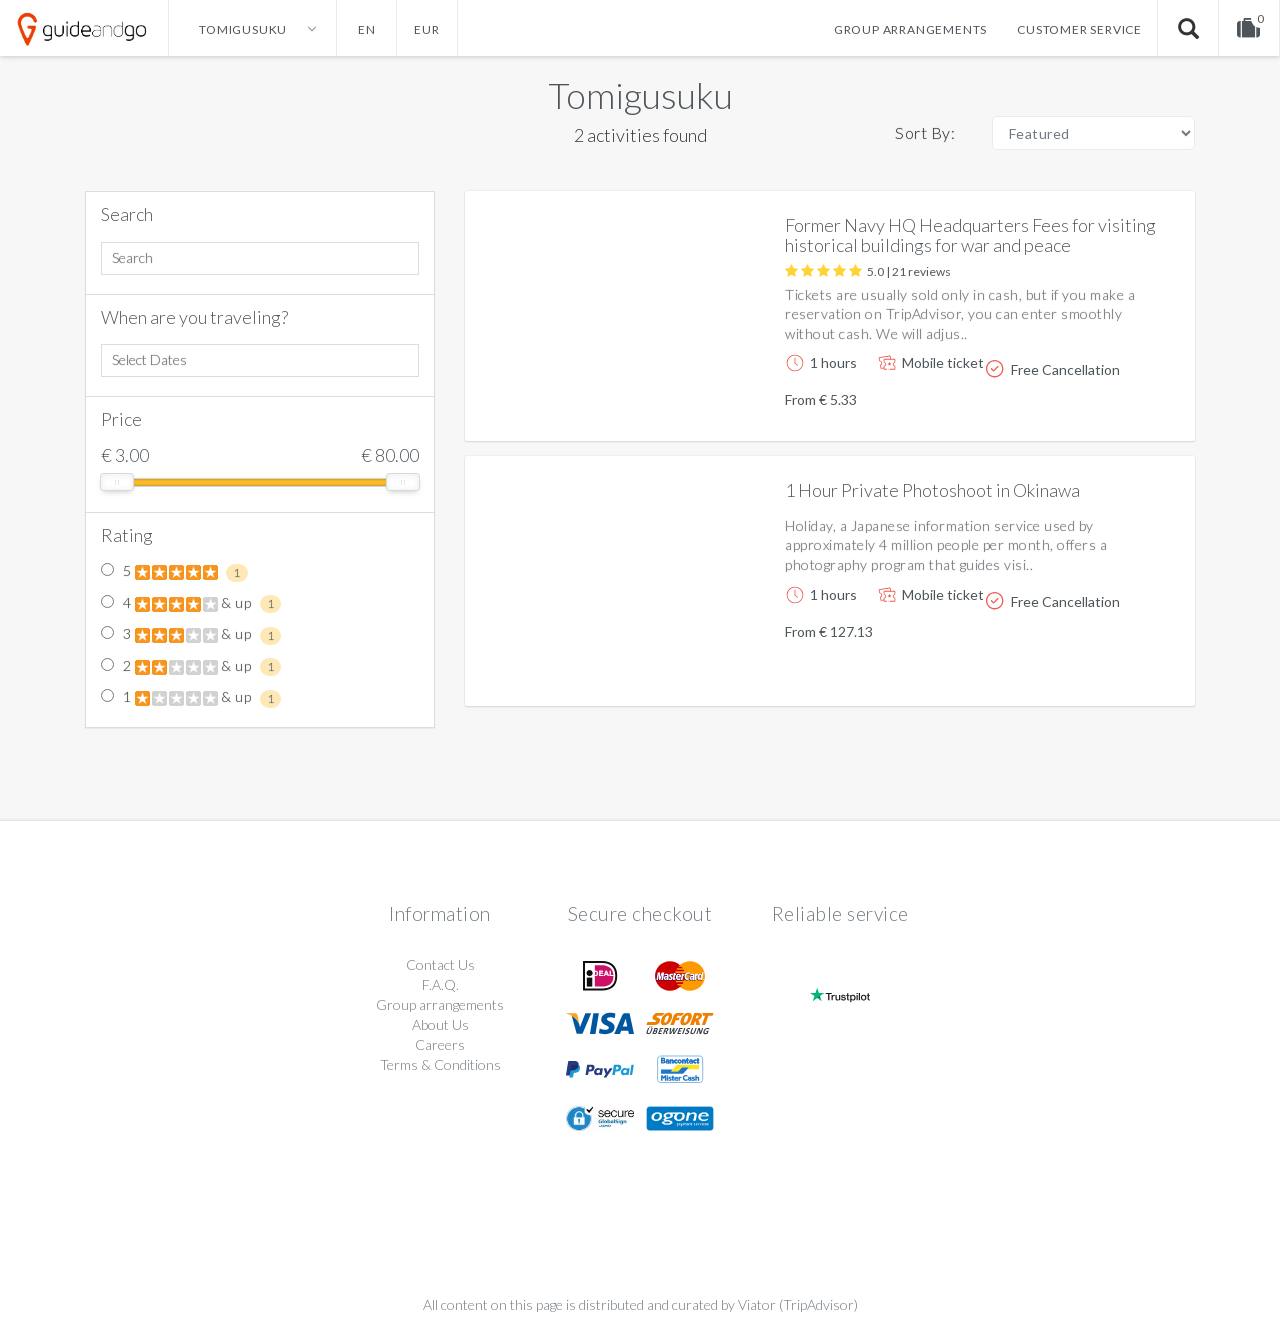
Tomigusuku (640, 95)
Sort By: (925, 132)
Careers (440, 1044)
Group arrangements (910, 29)
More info (1123, 409)
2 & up (191, 667)
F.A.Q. (440, 984)
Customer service (1079, 29)
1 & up (191, 698)
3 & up (191, 635)
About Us (440, 1024)
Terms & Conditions (440, 1064)
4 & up (191, 604)
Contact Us (440, 964)
